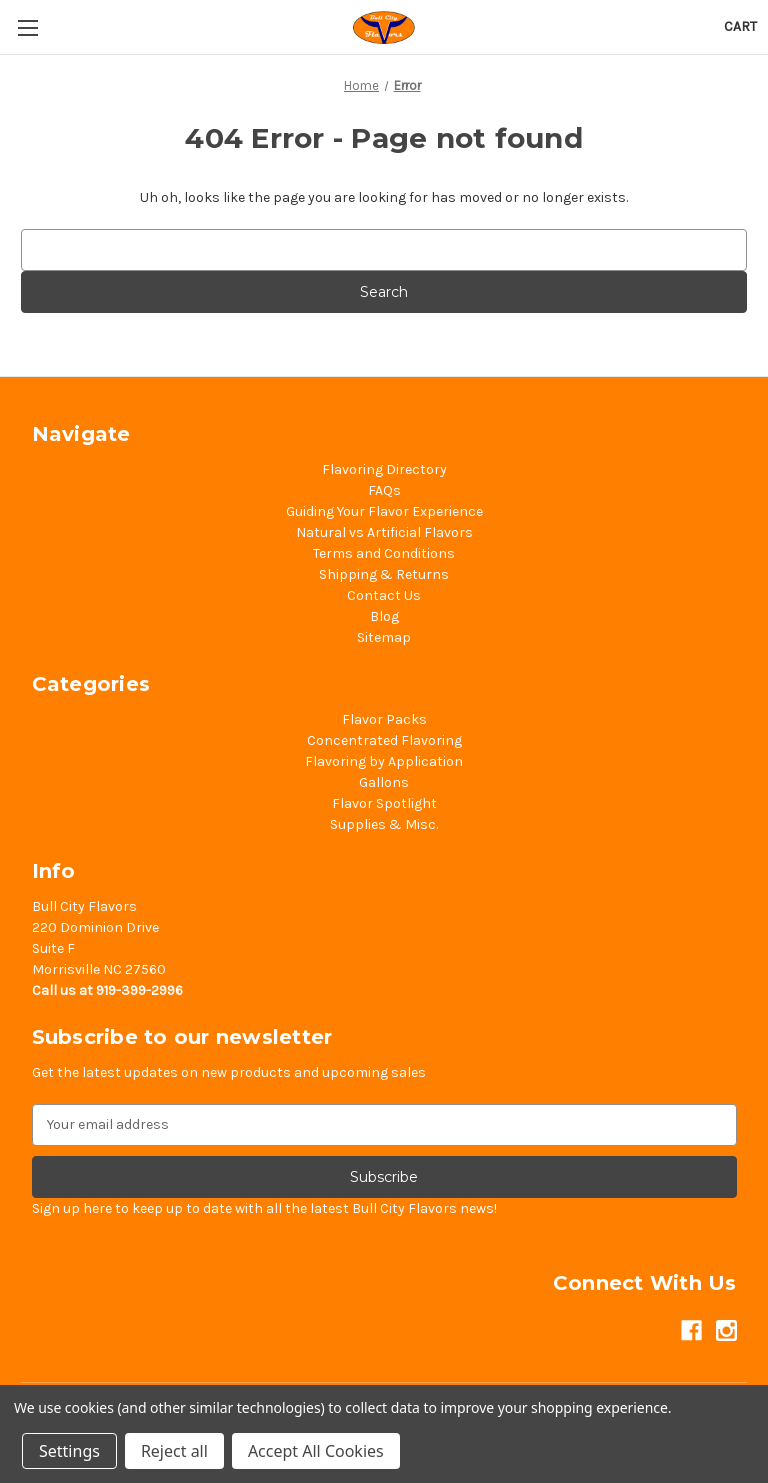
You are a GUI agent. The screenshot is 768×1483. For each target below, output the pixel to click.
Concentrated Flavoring (384, 740)
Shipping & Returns (384, 574)
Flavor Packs (384, 719)
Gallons (384, 782)
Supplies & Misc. (384, 824)
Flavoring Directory (384, 469)
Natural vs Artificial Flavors (384, 532)
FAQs (384, 490)
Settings (69, 1451)
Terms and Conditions (384, 553)
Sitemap (384, 637)
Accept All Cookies (316, 1451)
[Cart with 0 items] (740, 26)
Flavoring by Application (384, 761)
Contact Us (384, 595)
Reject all (174, 1451)
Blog (384, 616)
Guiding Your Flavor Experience (384, 511)
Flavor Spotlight (384, 803)
